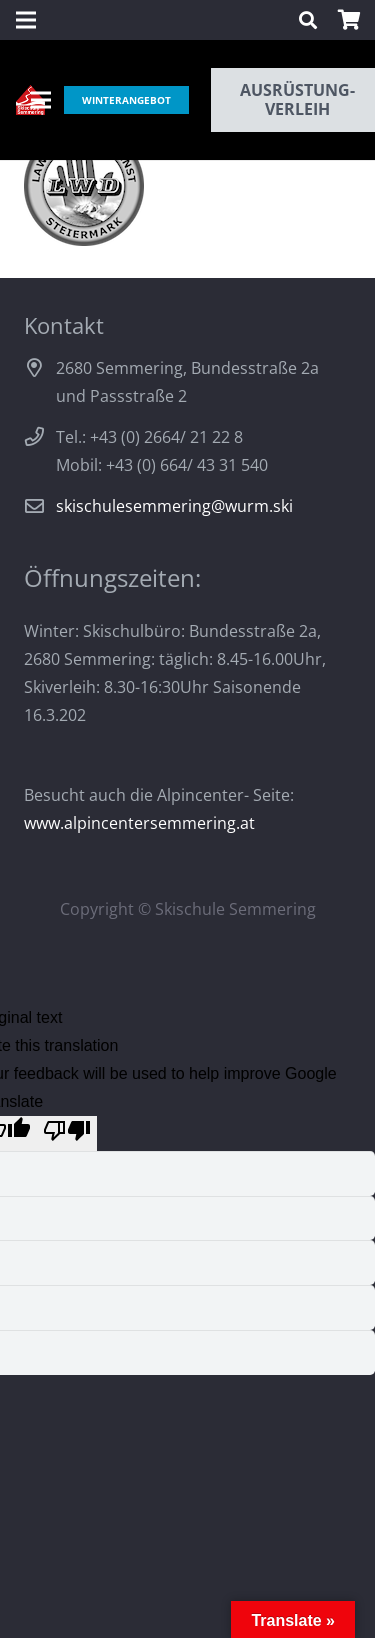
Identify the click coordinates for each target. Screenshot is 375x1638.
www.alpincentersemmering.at (139, 823)
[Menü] (41, 100)
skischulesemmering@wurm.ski (174, 506)
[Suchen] (308, 20)
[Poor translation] (67, 1133)
